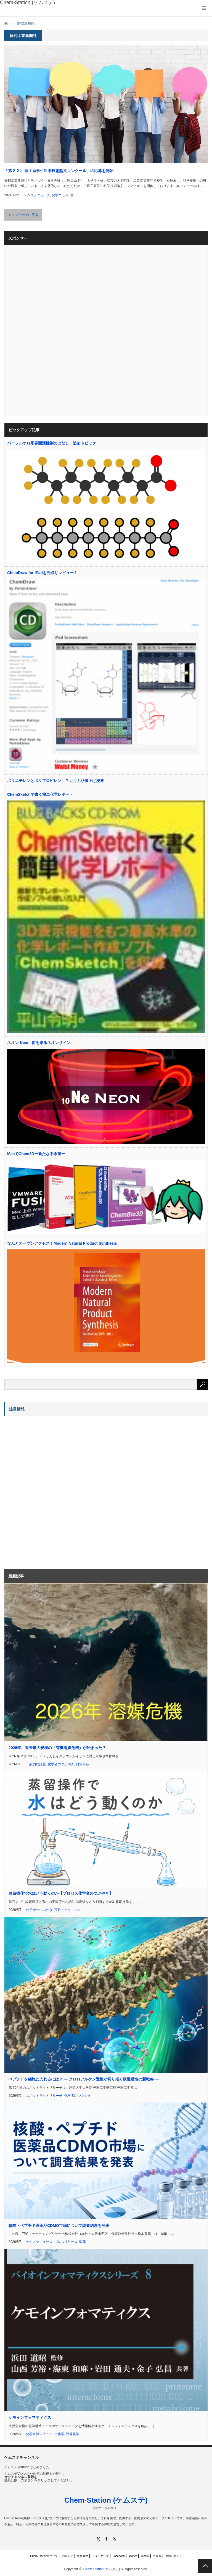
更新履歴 (82, 2556)
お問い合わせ (173, 2556)
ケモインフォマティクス (30, 2417)
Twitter (133, 2556)
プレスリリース (66, 2242)
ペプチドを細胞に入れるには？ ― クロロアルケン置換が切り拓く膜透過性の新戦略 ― (84, 2079)
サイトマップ (100, 2556)
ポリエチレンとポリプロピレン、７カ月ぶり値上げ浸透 (55, 780)
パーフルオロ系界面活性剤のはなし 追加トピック (51, 443)
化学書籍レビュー (39, 2434)
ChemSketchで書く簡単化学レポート (40, 794)
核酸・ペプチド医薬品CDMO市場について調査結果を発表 (59, 2225)
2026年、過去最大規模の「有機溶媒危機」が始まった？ (57, 1747)
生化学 (59, 2434)
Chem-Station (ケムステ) (106, 2500)
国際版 (145, 2556)
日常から (82, 1764)
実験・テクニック (67, 1910)
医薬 (82, 2242)
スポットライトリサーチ (44, 2096)
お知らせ (67, 2556)
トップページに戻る (23, 215)
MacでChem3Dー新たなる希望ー (36, 1154)
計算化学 (72, 2434)
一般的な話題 (36, 1764)
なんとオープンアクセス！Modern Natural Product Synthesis (62, 1243)
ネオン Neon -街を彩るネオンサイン (38, 1042)
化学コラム (60, 195)
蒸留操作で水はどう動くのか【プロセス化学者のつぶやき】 (61, 1893)
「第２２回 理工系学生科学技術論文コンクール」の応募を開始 (58, 170)
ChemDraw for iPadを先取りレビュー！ (42, 573)
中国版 (157, 2556)
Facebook (119, 2556)
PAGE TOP (205, 2566)
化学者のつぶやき (61, 1764)
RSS (114, 2538)
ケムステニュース (37, 195)
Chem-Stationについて (44, 2556)
